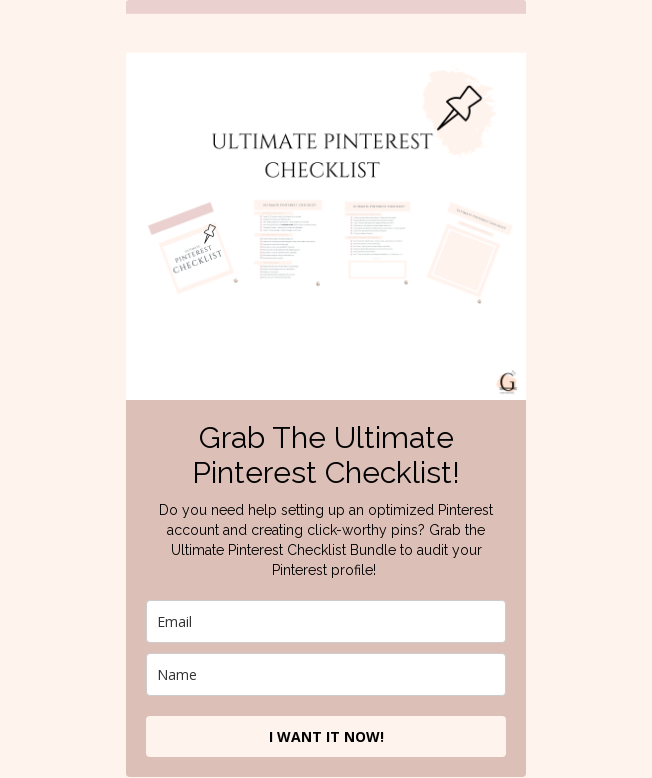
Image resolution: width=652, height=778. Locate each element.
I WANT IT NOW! (326, 736)
